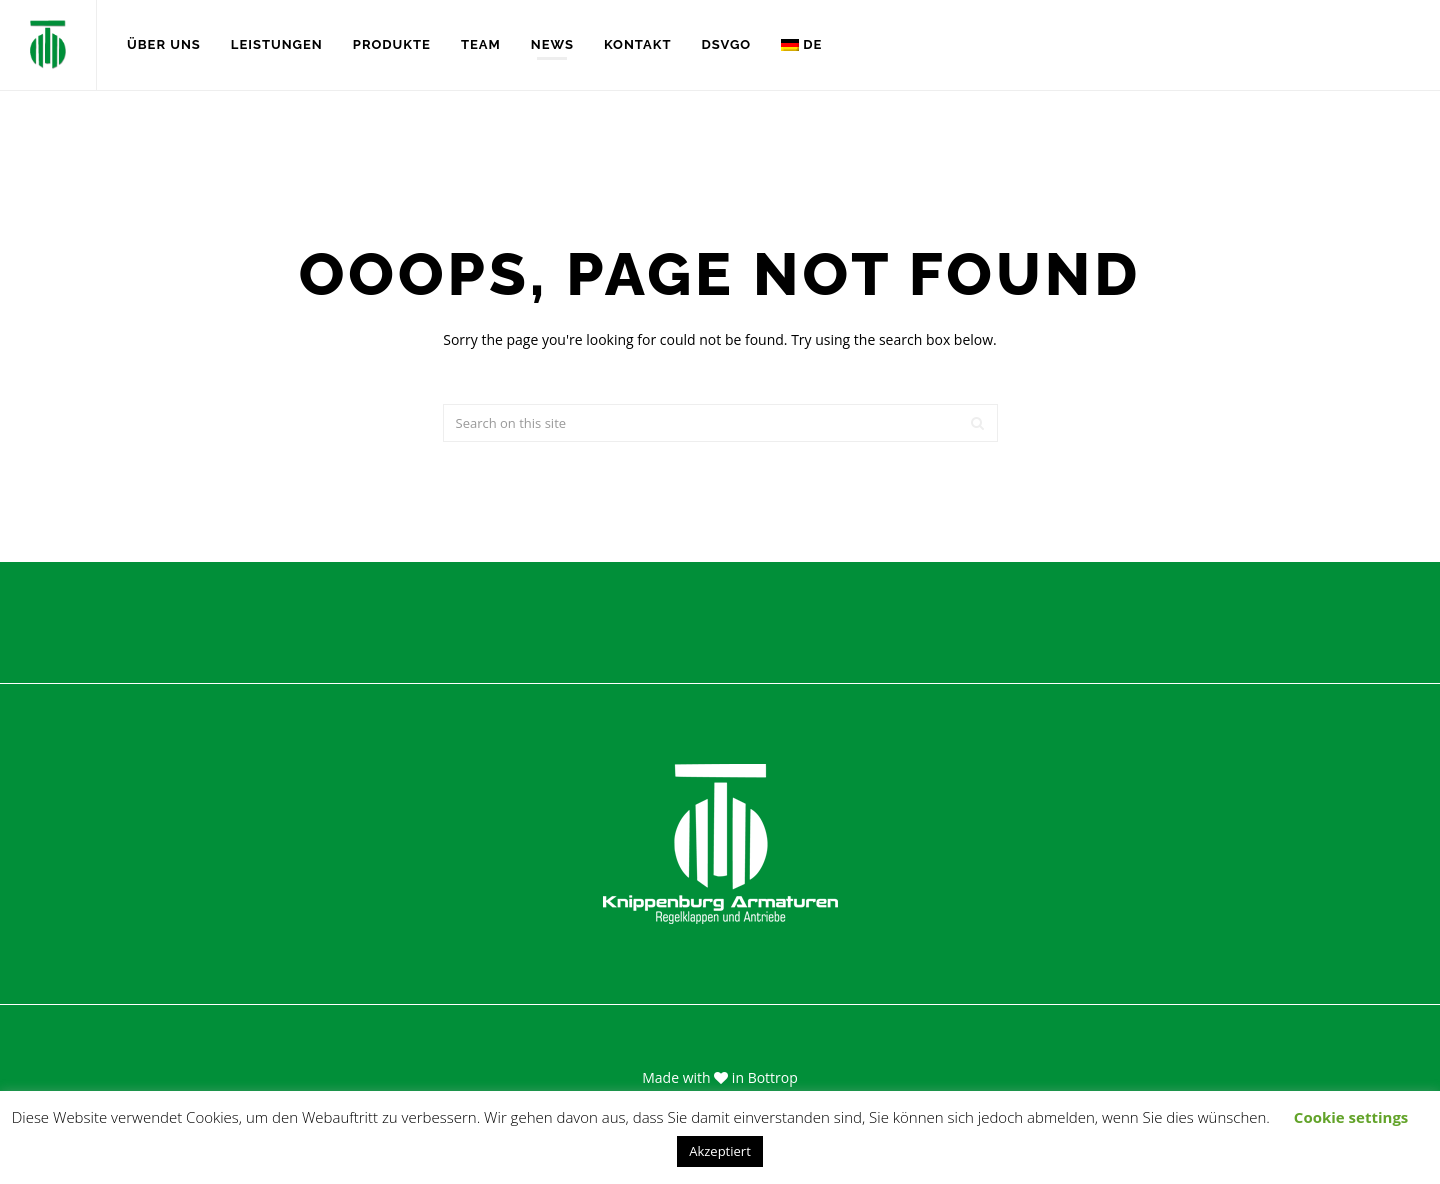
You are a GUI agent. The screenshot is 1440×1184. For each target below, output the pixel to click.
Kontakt (638, 44)
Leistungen (277, 44)
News (552, 44)
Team (481, 44)
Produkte (392, 44)
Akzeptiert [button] (720, 1151)
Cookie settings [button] (1351, 1117)
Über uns (164, 44)
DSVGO (726, 44)
